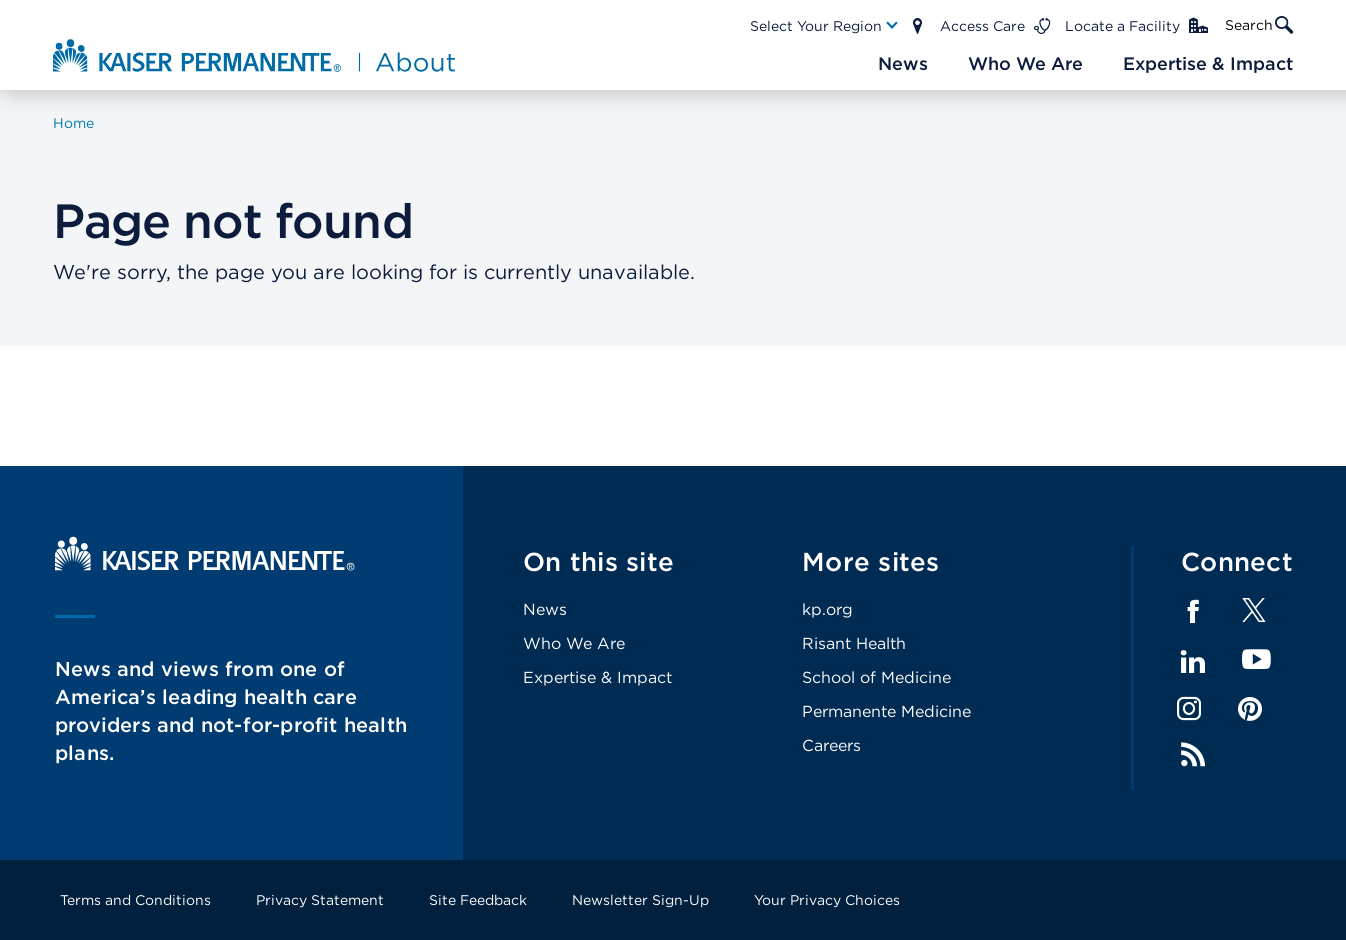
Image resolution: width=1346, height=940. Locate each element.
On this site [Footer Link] (598, 561)
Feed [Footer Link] (1193, 755)
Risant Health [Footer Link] (854, 643)
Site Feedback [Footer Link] (478, 900)
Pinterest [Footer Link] (1250, 709)
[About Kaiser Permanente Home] (256, 55)
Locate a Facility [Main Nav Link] (1122, 26)
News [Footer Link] (545, 609)
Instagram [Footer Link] (1189, 709)
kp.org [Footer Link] (827, 609)
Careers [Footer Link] (831, 745)
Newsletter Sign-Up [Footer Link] (640, 900)
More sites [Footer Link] (871, 561)
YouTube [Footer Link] (1256, 660)
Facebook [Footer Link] (1193, 612)
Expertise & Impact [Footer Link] (597, 677)
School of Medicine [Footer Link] (876, 677)
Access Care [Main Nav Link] (982, 26)
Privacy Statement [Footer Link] (320, 900)
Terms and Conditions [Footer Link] (135, 900)
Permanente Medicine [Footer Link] (886, 711)
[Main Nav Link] (825, 26)
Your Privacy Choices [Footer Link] (827, 900)
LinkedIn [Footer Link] (1193, 662)
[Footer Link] (1254, 616)
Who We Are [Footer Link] (574, 643)
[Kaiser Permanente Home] (205, 565)
